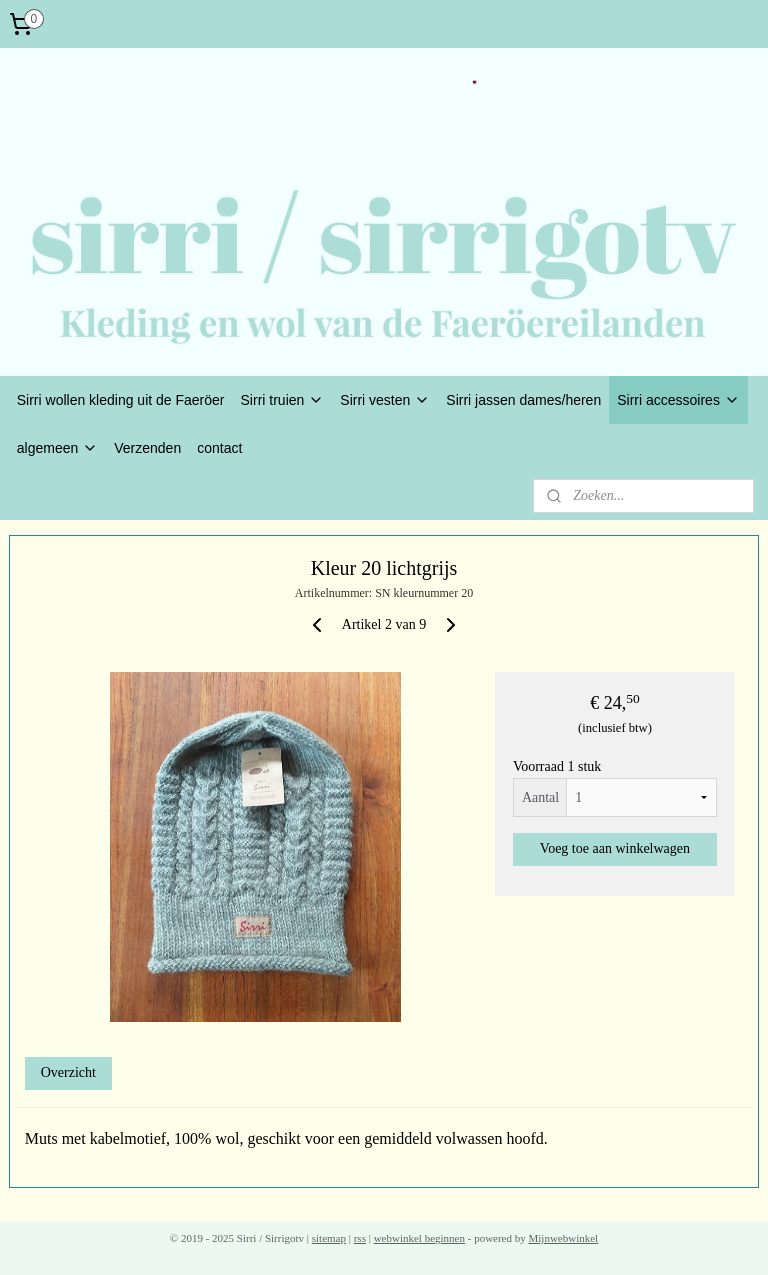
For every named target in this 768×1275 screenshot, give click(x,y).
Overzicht (68, 1072)
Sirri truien (283, 400)
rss (360, 1238)
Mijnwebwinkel (564, 1238)
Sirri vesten (385, 400)
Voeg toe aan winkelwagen (615, 848)
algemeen (58, 448)
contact (219, 448)
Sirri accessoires (678, 400)
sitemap (329, 1238)
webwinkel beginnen (419, 1238)
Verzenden (147, 448)
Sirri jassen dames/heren (523, 400)
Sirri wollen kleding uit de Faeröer (121, 400)
